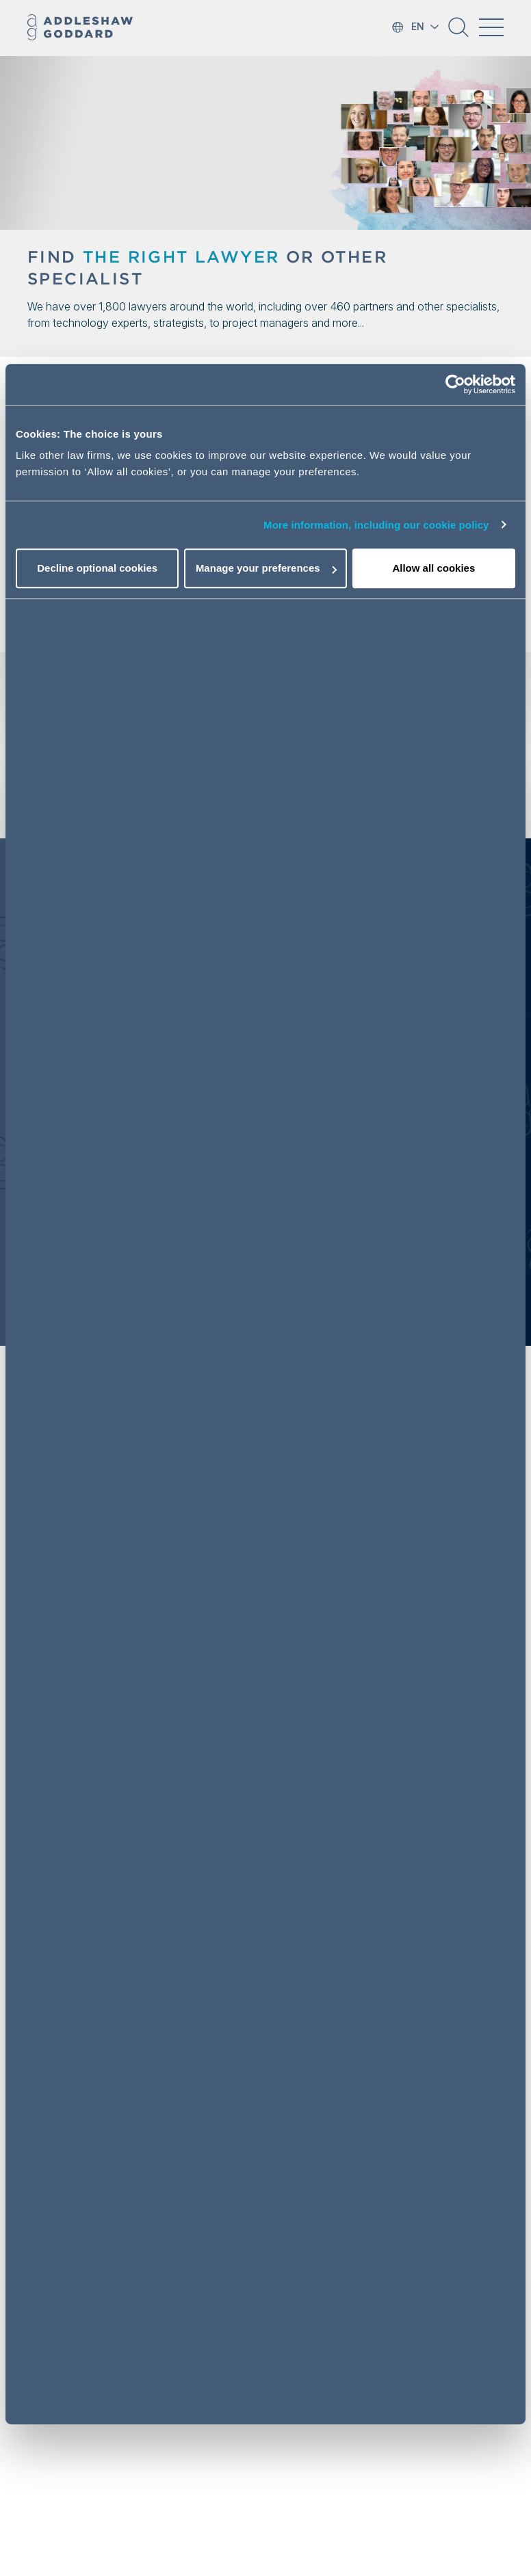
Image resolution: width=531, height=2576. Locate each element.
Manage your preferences (266, 568)
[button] (458, 32)
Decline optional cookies (97, 568)
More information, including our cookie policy (376, 525)
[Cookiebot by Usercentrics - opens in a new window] (455, 384)
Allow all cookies (433, 568)
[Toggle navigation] (491, 27)
